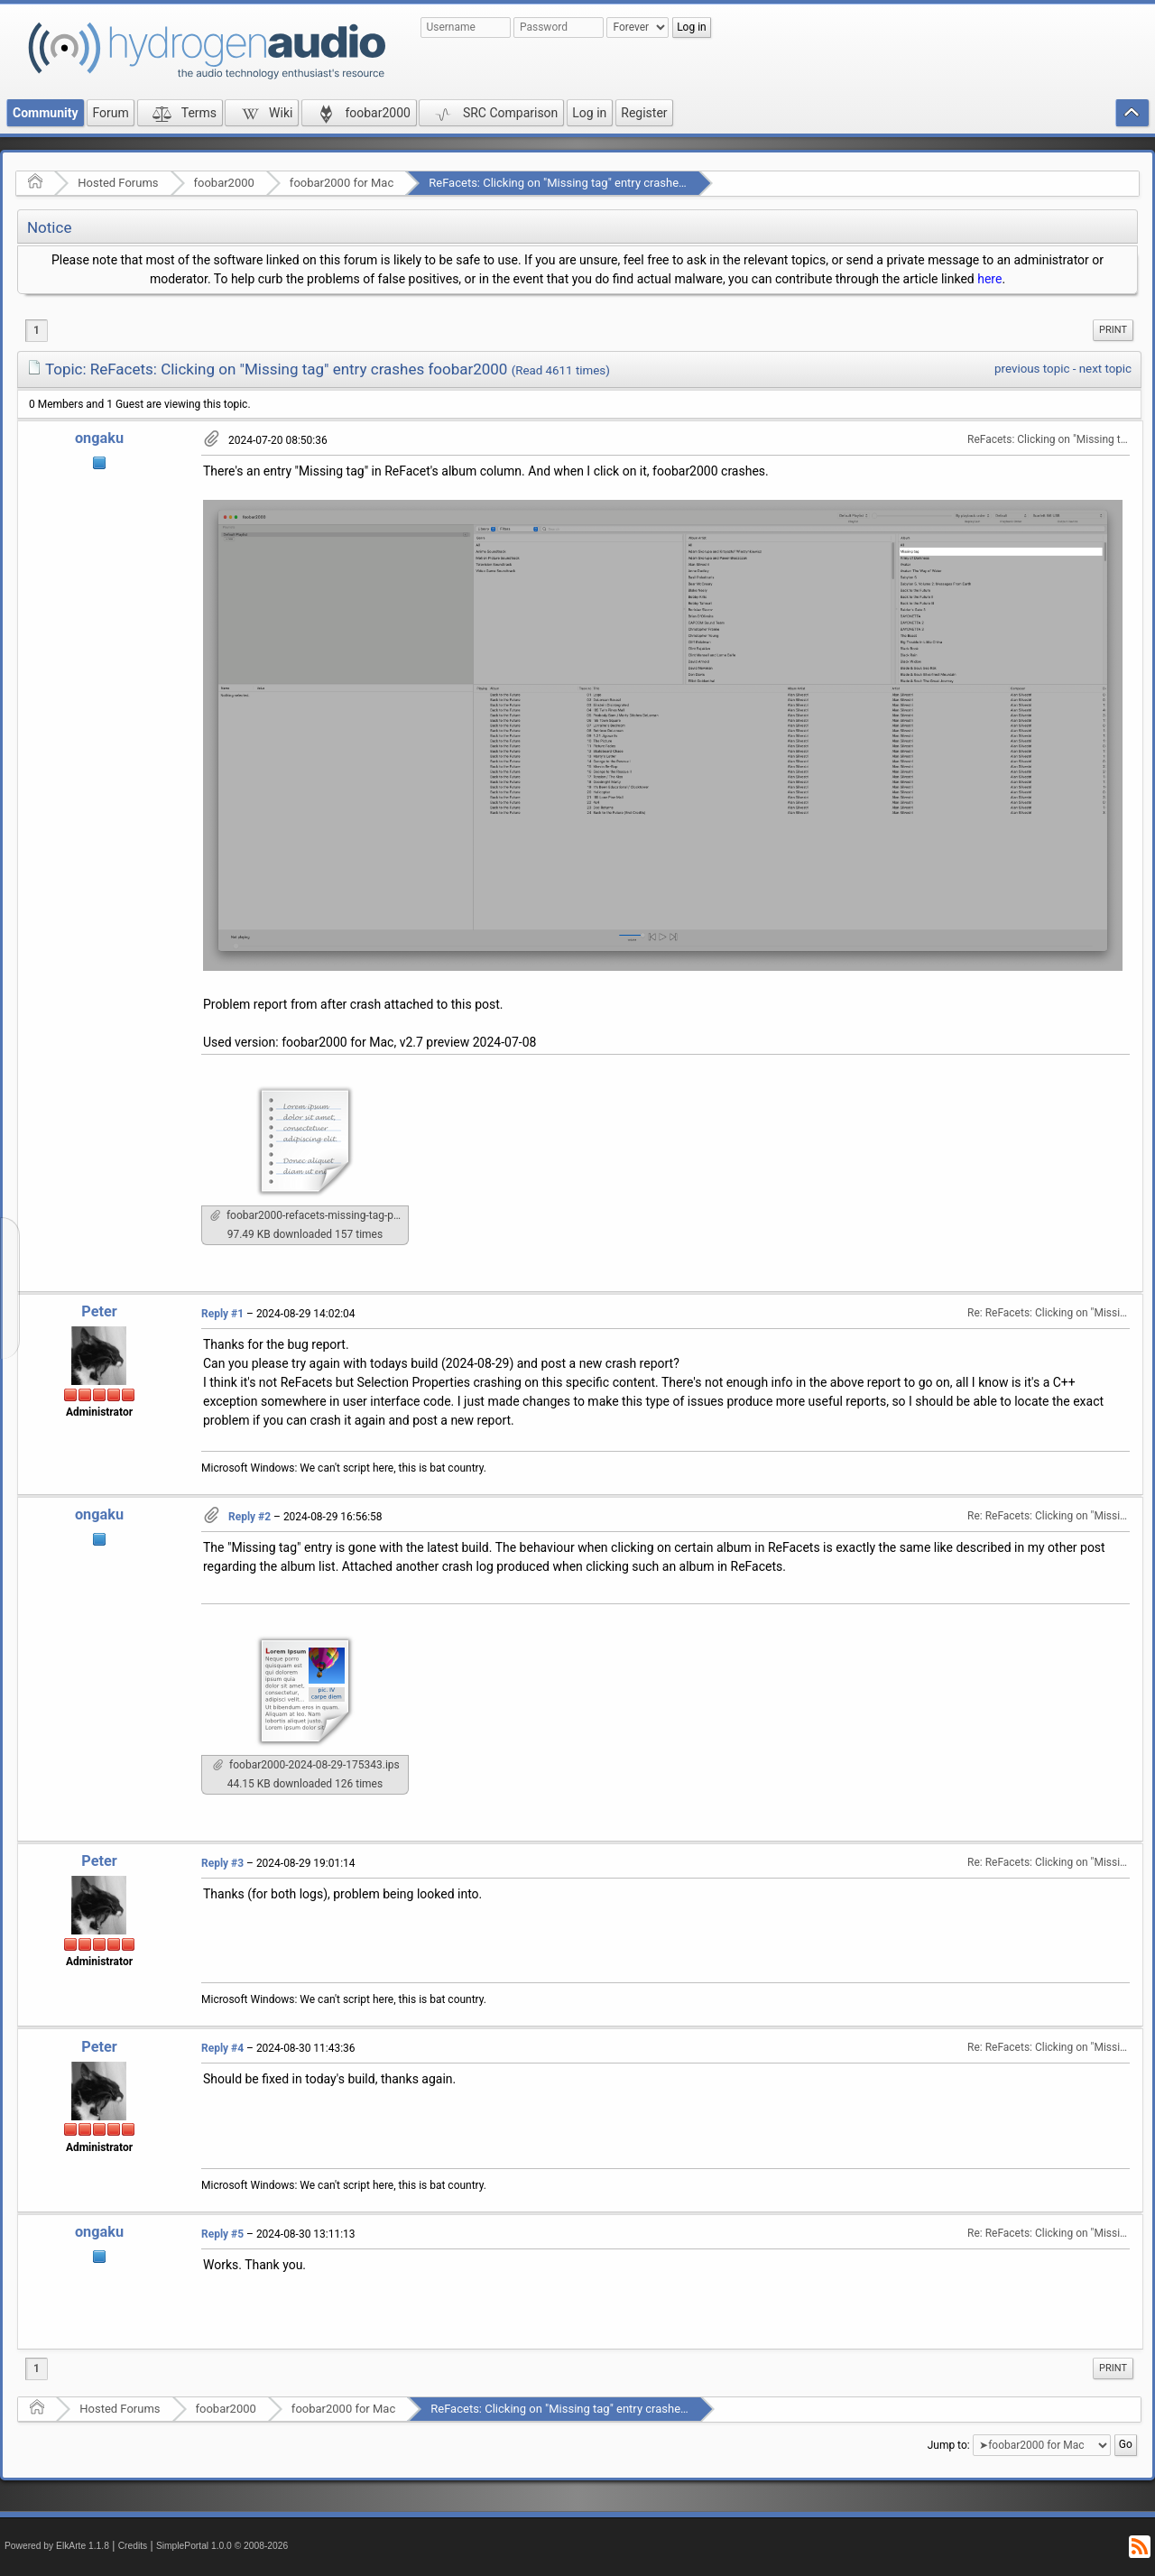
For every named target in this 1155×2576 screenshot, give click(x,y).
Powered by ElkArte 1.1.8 (57, 2546)
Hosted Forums (118, 182)
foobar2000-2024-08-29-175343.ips (306, 1765)
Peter (98, 1311)
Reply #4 (222, 2048)
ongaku (99, 438)
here (989, 279)
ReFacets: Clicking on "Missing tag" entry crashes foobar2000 (588, 182)
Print (1113, 330)
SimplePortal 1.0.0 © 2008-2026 (222, 2546)
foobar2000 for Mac (341, 182)
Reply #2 (249, 1516)
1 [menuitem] (36, 330)
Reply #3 (222, 1863)
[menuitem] (1113, 330)
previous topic (1031, 368)
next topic (1105, 368)
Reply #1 (222, 1313)
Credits (133, 2546)
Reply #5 (222, 2234)
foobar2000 (224, 182)
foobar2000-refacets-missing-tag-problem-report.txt (309, 1215)
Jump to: (949, 2445)
